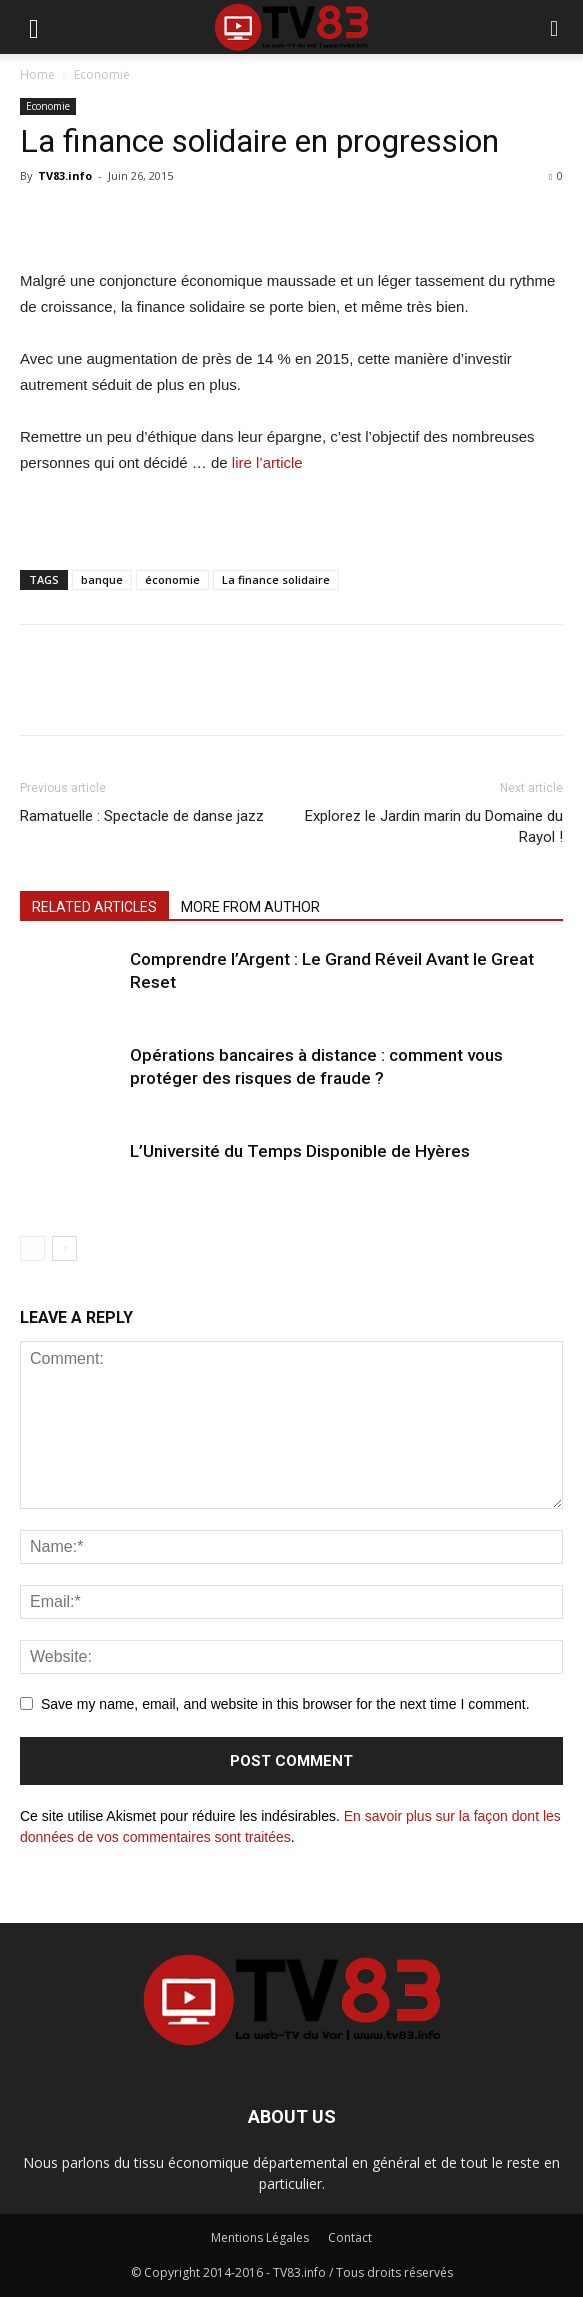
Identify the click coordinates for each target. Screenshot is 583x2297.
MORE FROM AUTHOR (250, 907)
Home (37, 74)
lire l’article (267, 462)
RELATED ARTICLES (94, 907)
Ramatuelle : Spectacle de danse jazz (142, 816)
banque (102, 579)
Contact (350, 2237)
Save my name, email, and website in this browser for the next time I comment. (285, 1704)
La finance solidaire (276, 579)
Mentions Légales (260, 2237)
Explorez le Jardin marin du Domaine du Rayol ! (434, 826)
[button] (555, 27)
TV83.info (65, 175)
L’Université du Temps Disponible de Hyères (300, 1151)
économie (172, 579)
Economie (102, 74)
